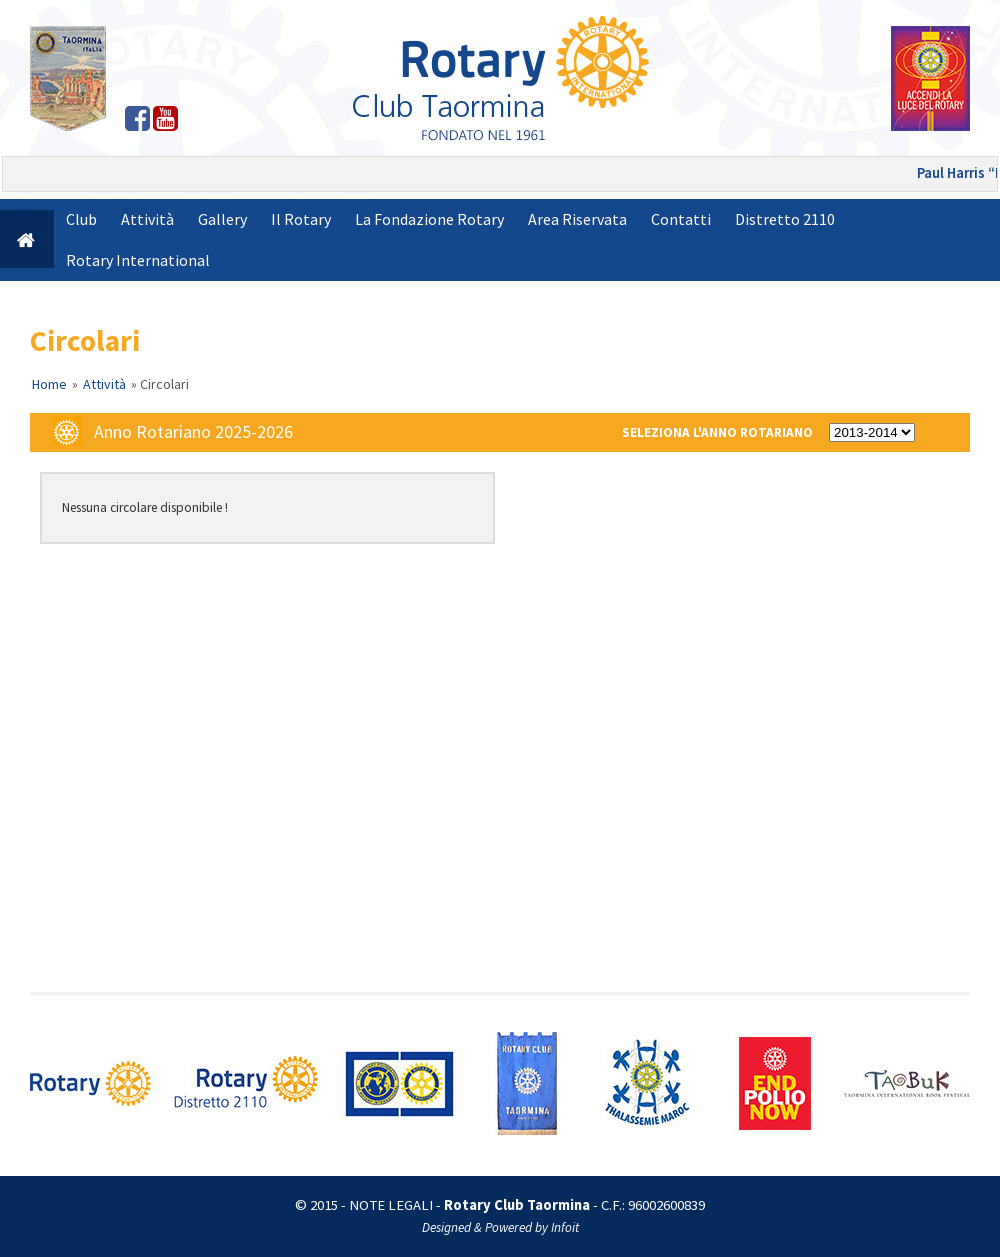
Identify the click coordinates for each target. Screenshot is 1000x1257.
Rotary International (138, 260)
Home (49, 384)
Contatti (681, 219)
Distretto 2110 (785, 219)
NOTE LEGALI (391, 1205)
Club (81, 219)
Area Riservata (577, 219)
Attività (147, 219)
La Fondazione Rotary (429, 219)
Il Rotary (301, 219)
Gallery (222, 219)
